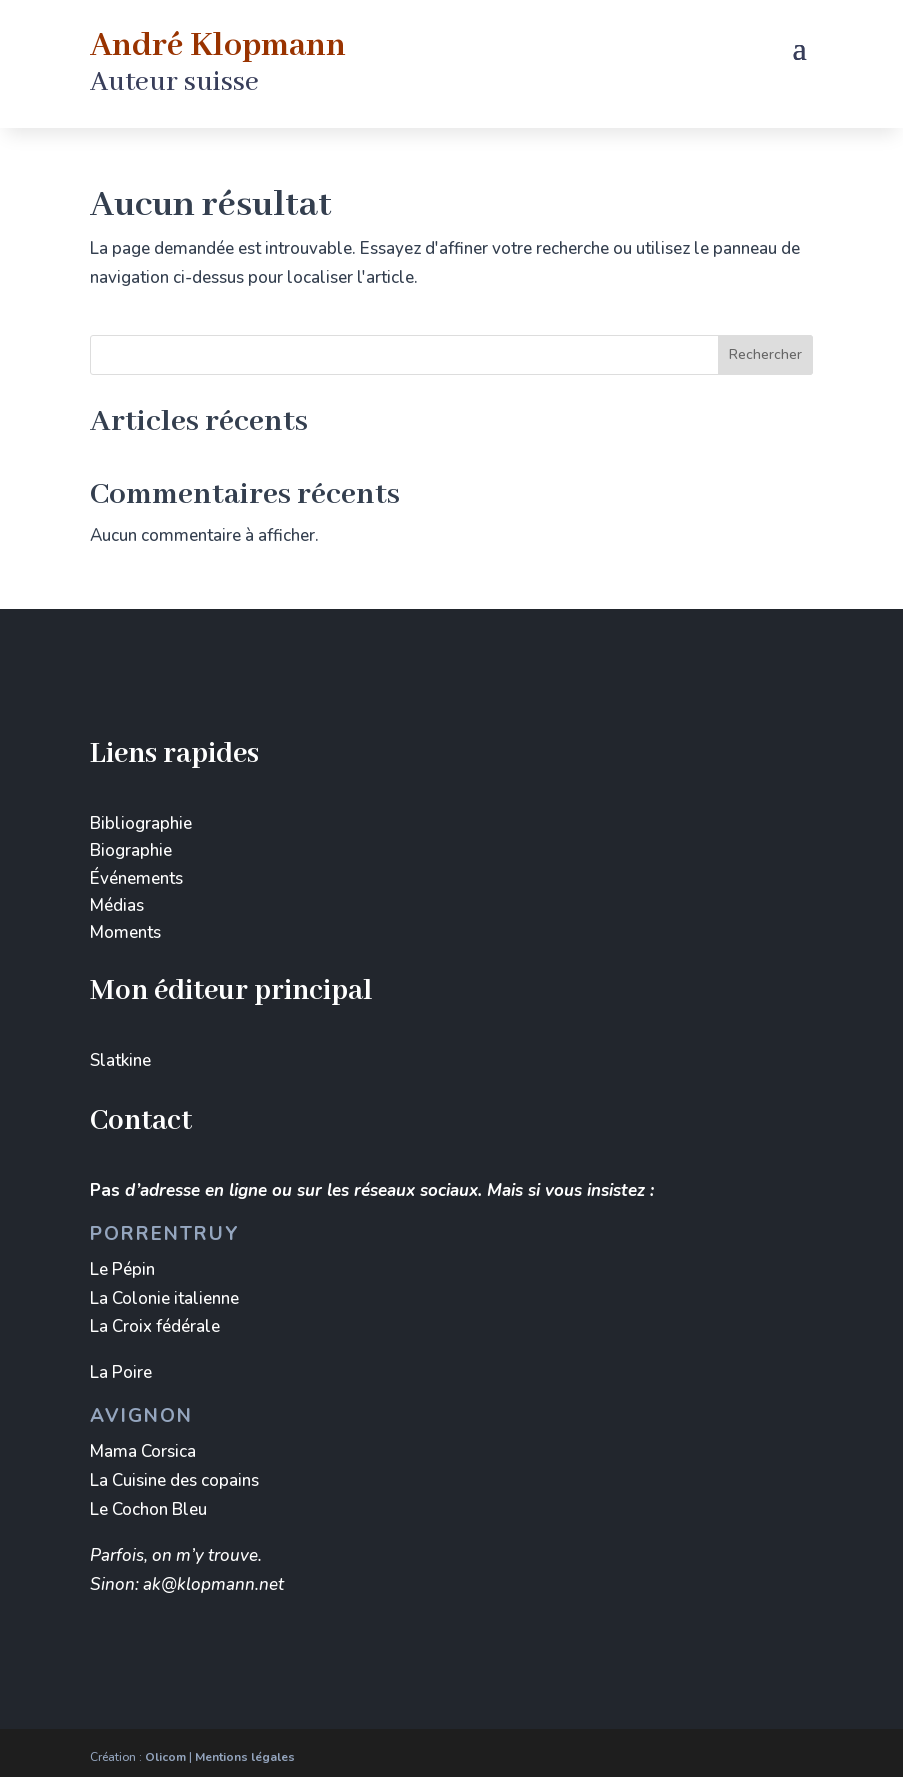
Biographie (131, 850)
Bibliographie (141, 823)
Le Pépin (122, 1269)
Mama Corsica (143, 1451)
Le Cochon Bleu (148, 1509)
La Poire (121, 1372)
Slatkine (120, 1060)
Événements (136, 878)
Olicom (165, 1757)
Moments (125, 932)
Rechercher (765, 354)
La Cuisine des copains (174, 1480)
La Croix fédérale (155, 1326)
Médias (117, 905)
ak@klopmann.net (213, 1584)
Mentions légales (245, 1757)
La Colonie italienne (164, 1298)
